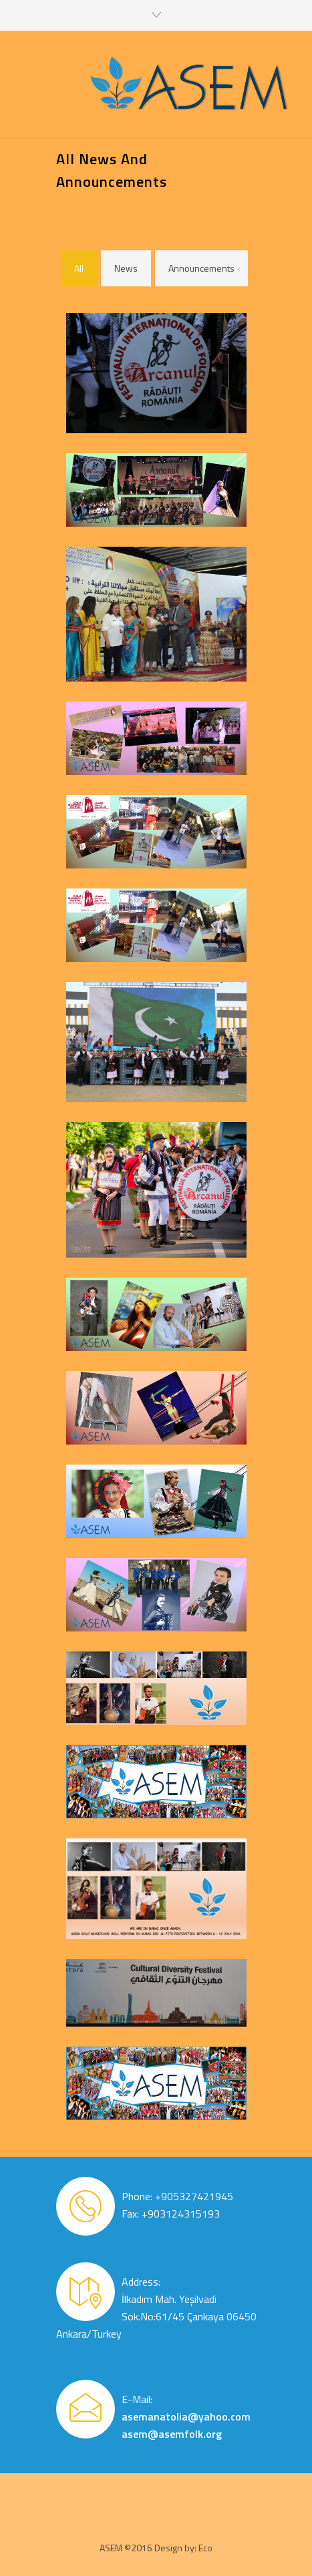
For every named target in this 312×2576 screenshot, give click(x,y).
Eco (205, 2548)
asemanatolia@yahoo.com (186, 2416)
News (126, 268)
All (79, 268)
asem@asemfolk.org (172, 2434)
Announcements (201, 268)
